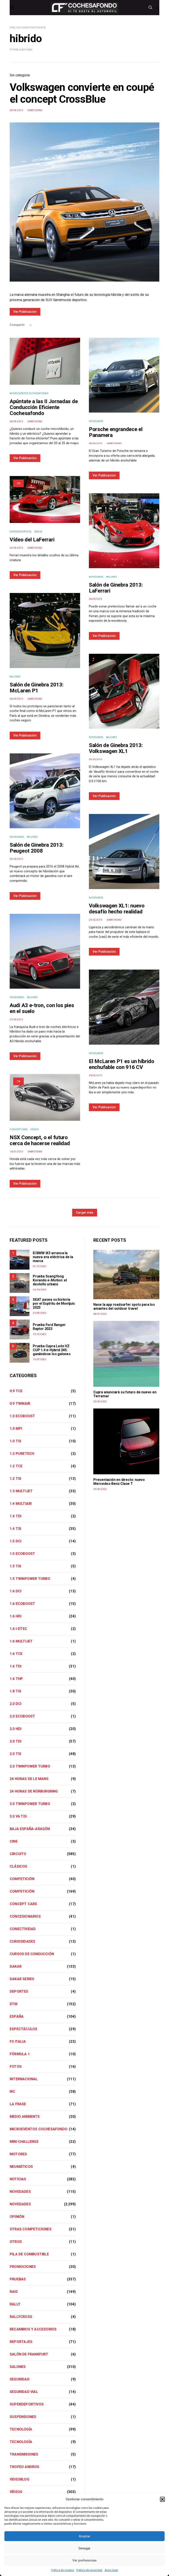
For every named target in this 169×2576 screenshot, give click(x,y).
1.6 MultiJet (21, 1641)
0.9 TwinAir (20, 1403)
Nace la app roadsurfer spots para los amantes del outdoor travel (124, 1306)
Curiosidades (22, 1941)
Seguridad (19, 2379)
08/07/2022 (100, 1314)
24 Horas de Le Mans (29, 1779)
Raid (14, 2292)
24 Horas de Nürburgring (34, 1791)
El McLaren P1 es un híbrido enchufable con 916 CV (121, 1064)
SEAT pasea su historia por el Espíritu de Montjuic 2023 (54, 1303)
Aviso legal (111, 2570)
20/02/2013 (95, 1075)
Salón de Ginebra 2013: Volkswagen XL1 (116, 748)
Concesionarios (25, 1916)
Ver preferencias (84, 2560)
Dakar (16, 1966)
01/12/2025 (39, 1266)
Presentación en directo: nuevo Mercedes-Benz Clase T (119, 1482)
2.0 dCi (15, 1704)
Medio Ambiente (25, 2116)
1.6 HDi (15, 1616)
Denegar (84, 2548)
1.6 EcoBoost (22, 1604)
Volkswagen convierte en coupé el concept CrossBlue (82, 93)
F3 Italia (18, 2041)
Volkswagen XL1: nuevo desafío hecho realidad (117, 909)
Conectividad (23, 1929)
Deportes (19, 1991)
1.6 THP (16, 1679)
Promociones (23, 2267)
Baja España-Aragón (30, 1829)
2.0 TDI (15, 1741)
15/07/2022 (39, 1359)
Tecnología (21, 2429)
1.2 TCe (16, 1466)
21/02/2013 (16, 1019)
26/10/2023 (39, 1289)
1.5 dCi (15, 1541)
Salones (15, 676)
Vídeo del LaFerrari (32, 540)
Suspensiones (23, 2417)
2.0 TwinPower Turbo (30, 1766)
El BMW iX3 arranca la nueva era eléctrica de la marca (53, 1257)
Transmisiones (24, 2454)
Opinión (17, 2217)
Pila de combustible (29, 2254)
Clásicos (18, 1866)
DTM (14, 2004)
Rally (15, 2304)
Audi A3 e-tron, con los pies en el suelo (42, 1008)
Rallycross (21, 2317)
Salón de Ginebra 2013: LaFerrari (116, 588)
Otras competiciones (30, 2229)
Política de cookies (62, 2570)
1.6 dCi (15, 1591)
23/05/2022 (100, 1401)
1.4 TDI (15, 1516)
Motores (18, 2154)
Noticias (18, 2179)
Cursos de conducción (32, 1954)
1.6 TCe (16, 1654)
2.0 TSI (15, 1754)
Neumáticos (21, 2167)
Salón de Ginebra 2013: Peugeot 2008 (36, 848)
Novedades (17, 837)
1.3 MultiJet (21, 1491)
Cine (14, 1841)
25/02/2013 (95, 920)
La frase (18, 2104)
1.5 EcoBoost (22, 1554)
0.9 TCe (16, 1391)
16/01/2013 (16, 1151)
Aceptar (84, 2536)
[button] (162, 2499)
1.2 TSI (15, 1479)
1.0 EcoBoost (22, 1416)
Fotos (16, 2066)
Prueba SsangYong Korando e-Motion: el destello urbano (50, 1280)
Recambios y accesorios (33, 2329)
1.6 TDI (15, 1666)
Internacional (24, 2079)
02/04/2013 (16, 548)
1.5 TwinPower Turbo (30, 1579)
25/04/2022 (100, 1489)
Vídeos (38, 531)
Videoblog (19, 2479)
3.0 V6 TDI (18, 1816)
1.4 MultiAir (21, 1504)
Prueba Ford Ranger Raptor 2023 (49, 1327)
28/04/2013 (16, 110)
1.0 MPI (16, 1428)
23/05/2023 (39, 1313)
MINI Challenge (24, 2141)
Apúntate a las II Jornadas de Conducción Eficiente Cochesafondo (44, 407)
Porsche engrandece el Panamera (116, 432)
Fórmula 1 (20, 2054)
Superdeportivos (20, 531)
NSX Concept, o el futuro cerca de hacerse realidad (40, 1140)
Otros (16, 2242)
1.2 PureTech (22, 1453)
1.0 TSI (15, 1441)
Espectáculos (23, 2029)
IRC (12, 2091)
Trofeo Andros (24, 2467)
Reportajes (21, 2342)
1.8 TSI (15, 1691)
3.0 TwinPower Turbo (30, 1804)
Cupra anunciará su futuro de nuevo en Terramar (124, 1394)
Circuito (18, 1854)
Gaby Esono (35, 110)
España (17, 2016)
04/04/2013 (16, 421)
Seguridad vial (24, 2392)
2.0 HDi (15, 1729)
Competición (22, 1879)
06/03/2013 (16, 699)
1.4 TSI (15, 1529)
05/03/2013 (16, 859)
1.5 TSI (15, 1566)
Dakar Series (22, 1979)
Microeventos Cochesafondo (29, 393)
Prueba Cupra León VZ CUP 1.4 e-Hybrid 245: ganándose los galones (52, 1350)
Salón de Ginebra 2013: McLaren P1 (36, 688)
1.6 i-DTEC (18, 1629)
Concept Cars (18, 1129)
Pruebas (18, 2279)
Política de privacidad (89, 2570)
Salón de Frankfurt (29, 2354)
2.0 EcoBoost (22, 1716)
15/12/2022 (39, 1334)
